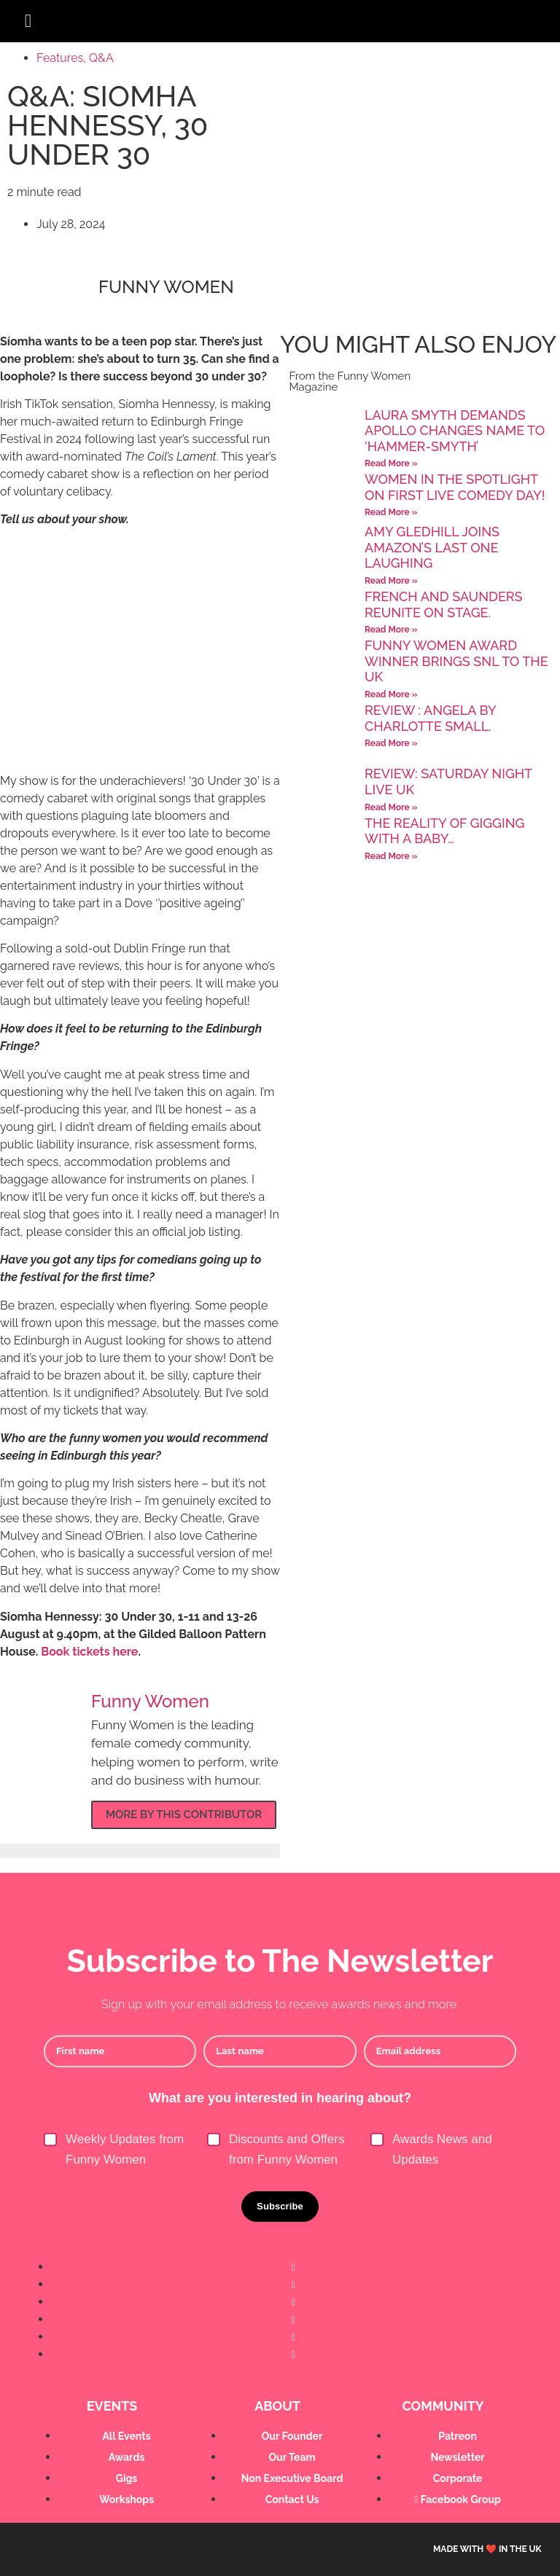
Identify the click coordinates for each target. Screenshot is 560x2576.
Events (112, 2405)
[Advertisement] (140, 655)
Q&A (101, 58)
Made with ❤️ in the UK (487, 2549)
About (277, 2405)
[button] (28, 21)
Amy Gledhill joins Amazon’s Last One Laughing (432, 547)
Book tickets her (86, 1652)
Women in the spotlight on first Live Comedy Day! (455, 487)
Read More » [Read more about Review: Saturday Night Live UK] (391, 807)
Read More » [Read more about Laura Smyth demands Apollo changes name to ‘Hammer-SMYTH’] (391, 463)
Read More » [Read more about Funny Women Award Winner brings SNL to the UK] (391, 694)
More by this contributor (184, 1814)
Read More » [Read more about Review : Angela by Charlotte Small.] (391, 743)
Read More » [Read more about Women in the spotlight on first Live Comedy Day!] (391, 512)
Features (59, 58)
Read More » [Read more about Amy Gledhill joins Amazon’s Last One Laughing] (391, 581)
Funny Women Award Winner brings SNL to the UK (456, 661)
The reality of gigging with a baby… (444, 831)
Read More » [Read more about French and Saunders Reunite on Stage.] (391, 630)
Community (442, 2405)
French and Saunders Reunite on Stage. (444, 604)
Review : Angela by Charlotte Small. (430, 718)
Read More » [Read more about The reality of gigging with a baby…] (391, 856)
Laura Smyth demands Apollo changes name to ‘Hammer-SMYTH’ (455, 430)
